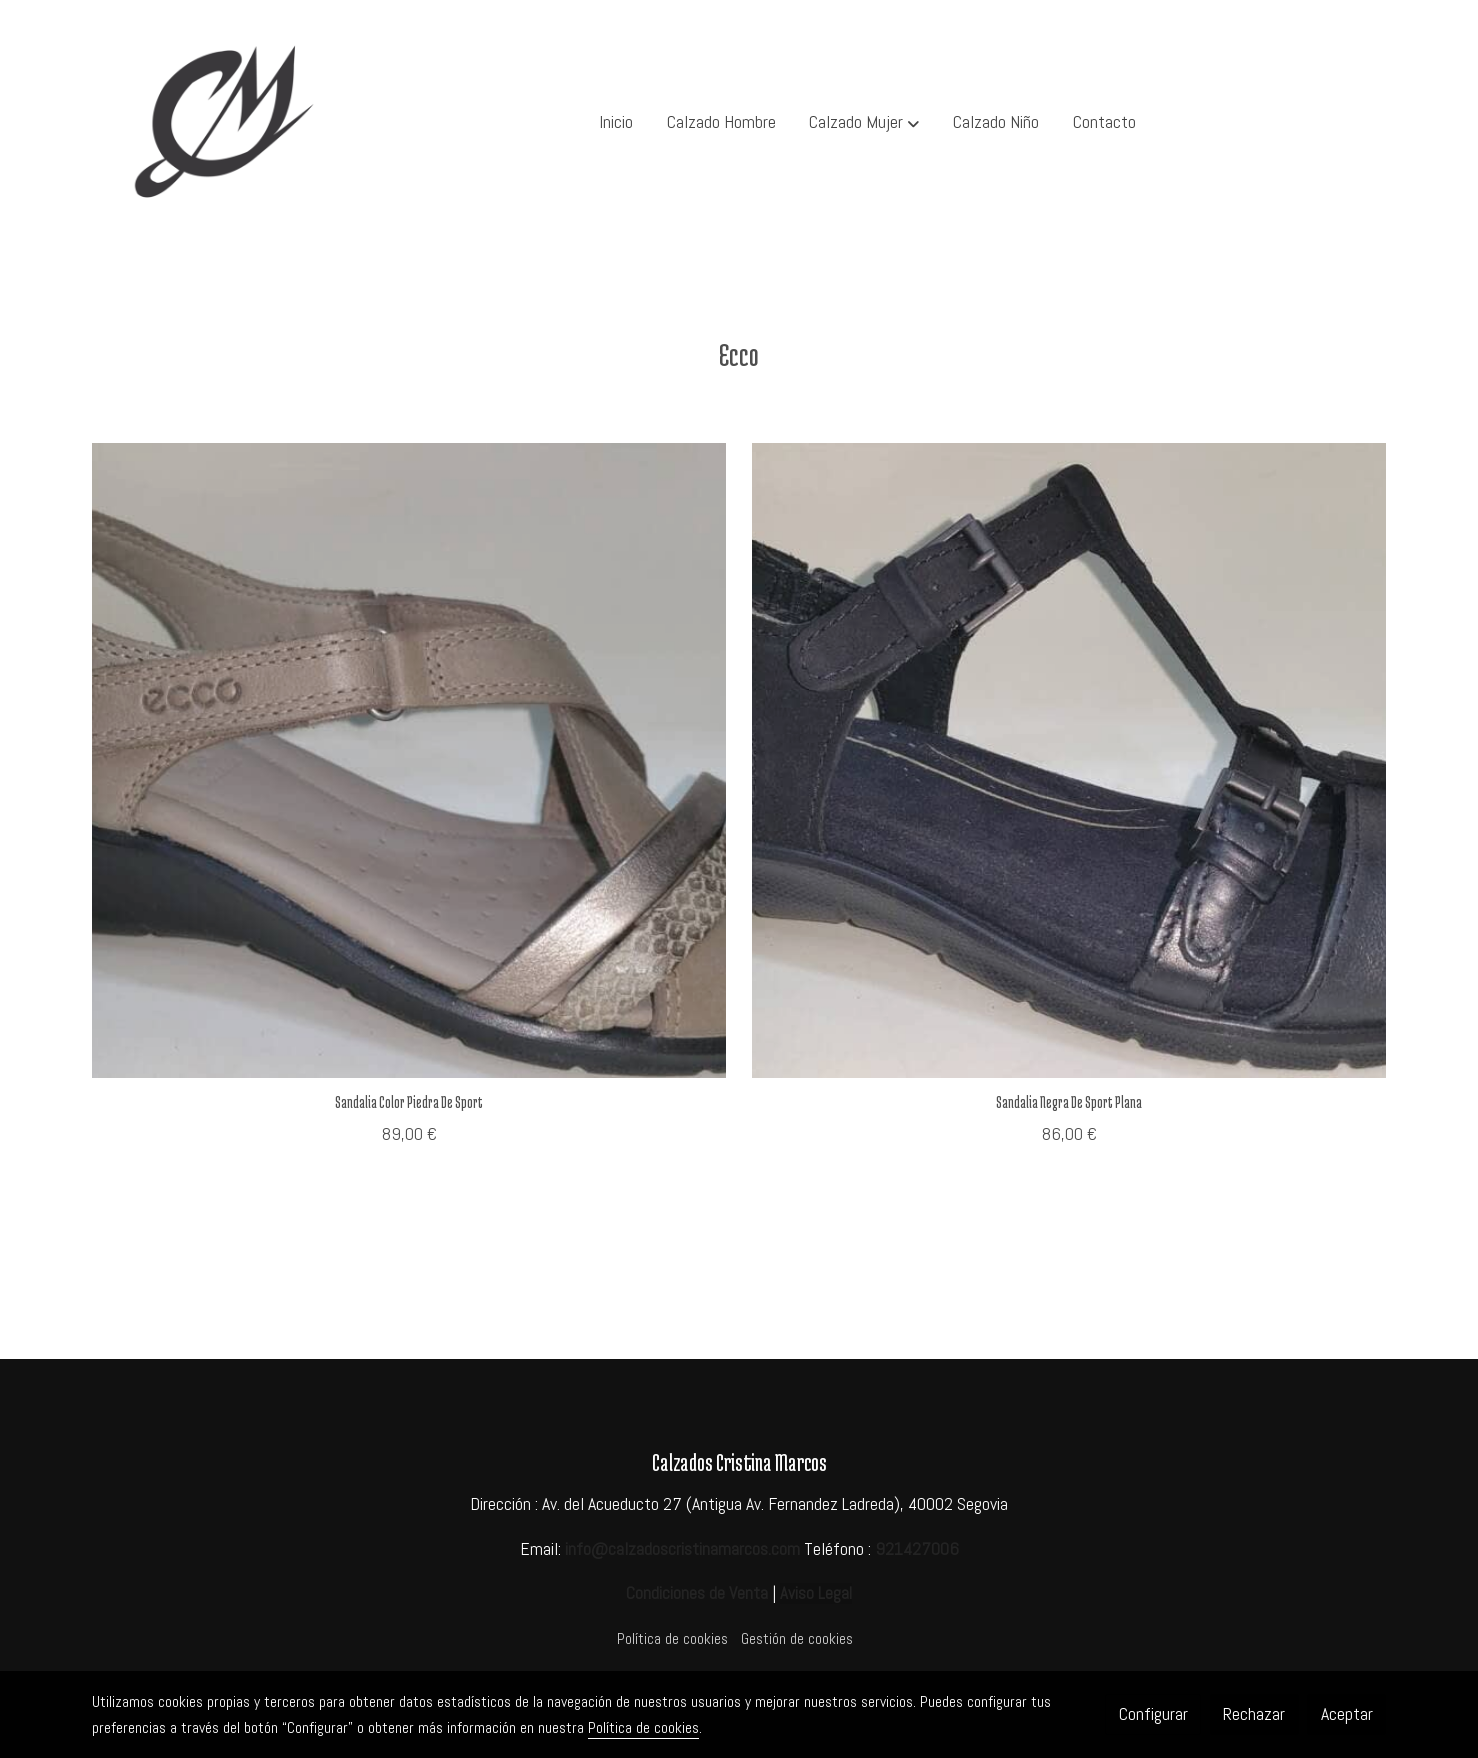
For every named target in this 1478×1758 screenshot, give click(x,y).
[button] (865, 123)
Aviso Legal (816, 1593)
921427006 (917, 1549)
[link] (220, 122)
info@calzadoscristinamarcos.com (682, 1549)
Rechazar (1254, 1714)
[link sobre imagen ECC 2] (1069, 760)
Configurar (1153, 1714)
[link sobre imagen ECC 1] (409, 760)
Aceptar (1347, 1714)
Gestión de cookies (797, 1639)
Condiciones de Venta (697, 1593)
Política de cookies (672, 1639)
